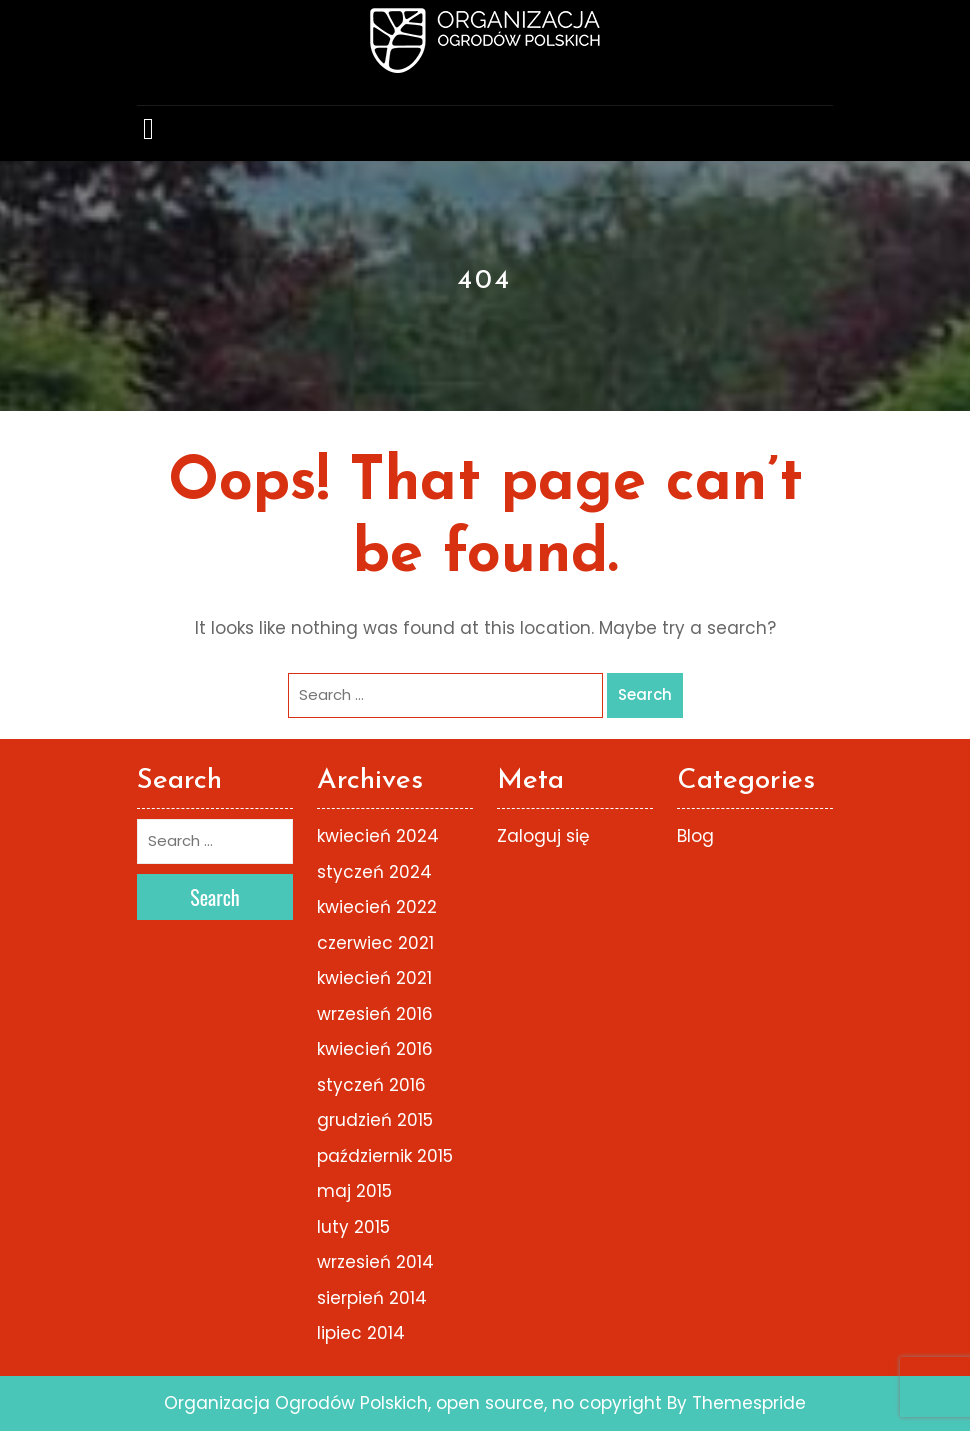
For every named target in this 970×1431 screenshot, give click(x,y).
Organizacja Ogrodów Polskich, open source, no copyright (413, 1403)
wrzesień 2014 (375, 1262)
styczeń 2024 (374, 872)
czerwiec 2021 (375, 943)
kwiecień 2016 (375, 1049)
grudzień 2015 (375, 1120)
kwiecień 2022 (377, 907)
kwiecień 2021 (374, 978)
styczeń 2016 (371, 1085)
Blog (695, 836)
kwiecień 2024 (378, 836)
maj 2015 (354, 1191)
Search (645, 694)
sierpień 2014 (372, 1298)
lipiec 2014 (361, 1333)
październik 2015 (385, 1156)
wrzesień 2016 (375, 1014)
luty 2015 (353, 1227)
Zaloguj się (543, 836)
